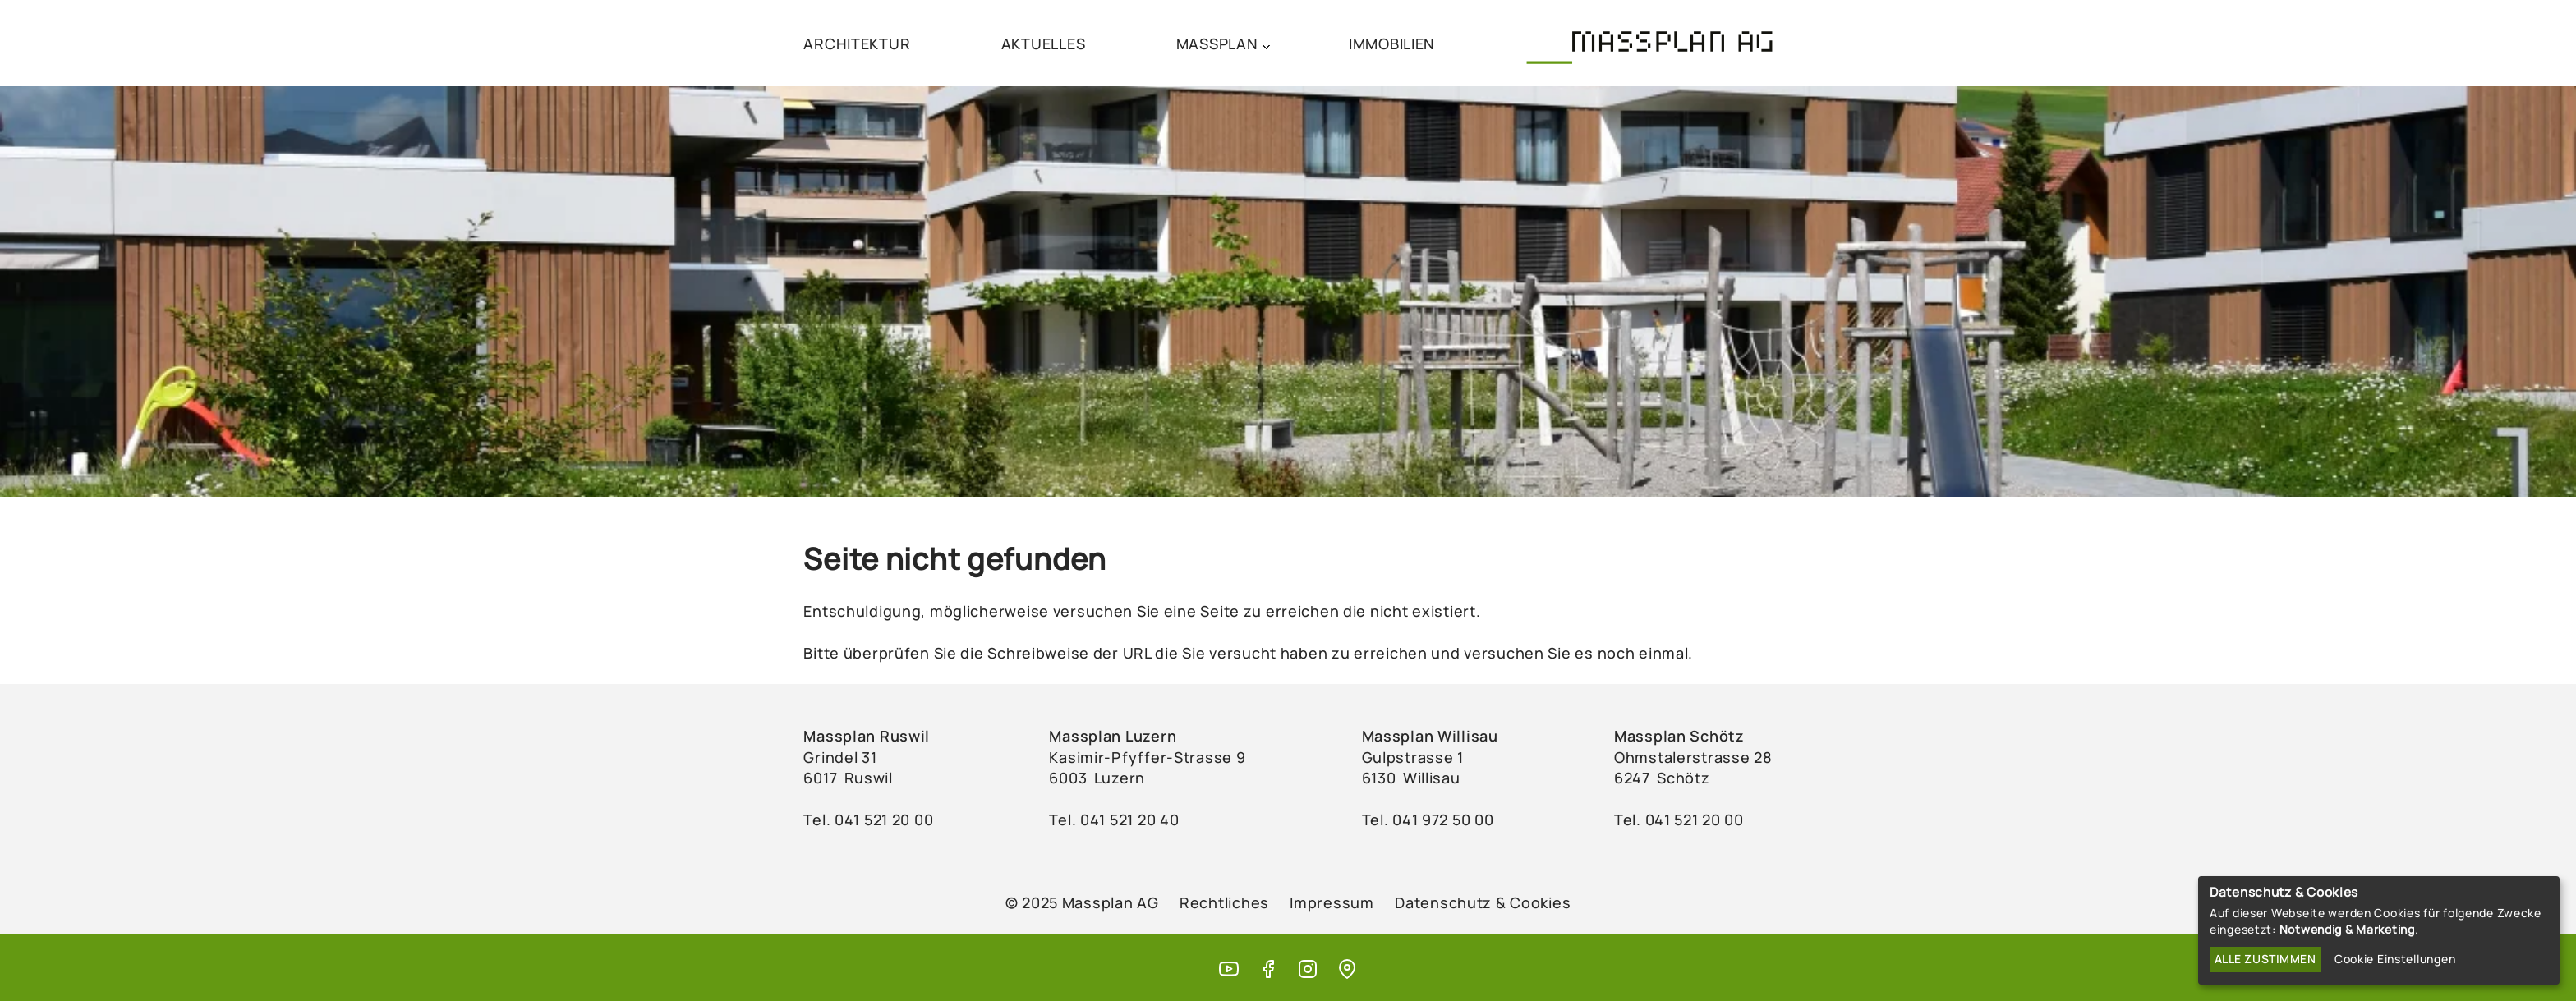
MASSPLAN (1217, 43)
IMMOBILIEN (1392, 43)
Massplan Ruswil (866, 736)
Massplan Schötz (1679, 736)
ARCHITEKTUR (856, 43)
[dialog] (2379, 930)
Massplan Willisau (1430, 736)
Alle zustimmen (2265, 959)
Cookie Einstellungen (2394, 959)
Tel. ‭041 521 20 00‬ (868, 819)
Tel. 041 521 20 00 (1679, 819)
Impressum (1331, 902)
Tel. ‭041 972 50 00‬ (1428, 819)
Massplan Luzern (1112, 736)
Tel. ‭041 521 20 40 (1114, 819)
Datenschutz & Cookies (1483, 902)
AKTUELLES (1043, 43)
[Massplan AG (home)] (1649, 42)
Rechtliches (1224, 902)
